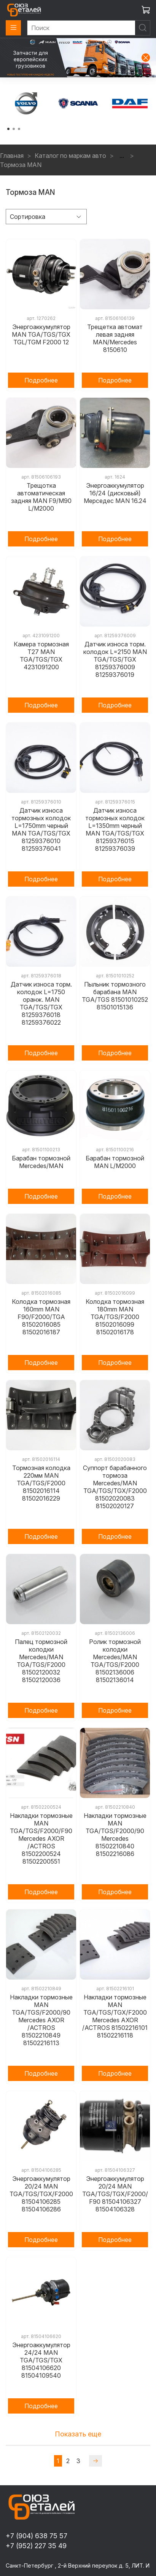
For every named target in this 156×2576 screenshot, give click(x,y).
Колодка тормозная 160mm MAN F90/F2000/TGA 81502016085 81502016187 (41, 1317)
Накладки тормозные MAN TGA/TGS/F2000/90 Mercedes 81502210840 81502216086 (115, 1835)
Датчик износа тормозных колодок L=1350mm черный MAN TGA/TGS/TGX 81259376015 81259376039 (115, 829)
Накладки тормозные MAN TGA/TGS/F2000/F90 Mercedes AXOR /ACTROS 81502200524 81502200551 (41, 1838)
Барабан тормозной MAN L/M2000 (115, 1162)
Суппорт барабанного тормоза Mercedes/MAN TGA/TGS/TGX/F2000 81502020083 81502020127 (115, 1487)
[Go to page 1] (8, 129)
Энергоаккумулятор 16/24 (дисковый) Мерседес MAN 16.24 (115, 493)
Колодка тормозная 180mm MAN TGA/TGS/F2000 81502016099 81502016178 (115, 1317)
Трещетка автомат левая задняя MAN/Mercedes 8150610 (115, 338)
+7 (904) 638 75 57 (36, 2536)
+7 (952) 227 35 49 (36, 2546)
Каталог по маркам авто (70, 155)
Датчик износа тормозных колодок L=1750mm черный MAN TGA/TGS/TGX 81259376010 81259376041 (41, 829)
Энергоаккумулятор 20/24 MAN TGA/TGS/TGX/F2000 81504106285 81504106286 (41, 2194)
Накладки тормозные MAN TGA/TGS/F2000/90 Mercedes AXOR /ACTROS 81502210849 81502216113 (41, 2020)
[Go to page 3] (19, 129)
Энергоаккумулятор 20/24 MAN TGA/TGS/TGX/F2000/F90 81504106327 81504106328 (115, 2194)
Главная (12, 155)
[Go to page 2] (14, 129)
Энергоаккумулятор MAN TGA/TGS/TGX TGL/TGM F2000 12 (41, 334)
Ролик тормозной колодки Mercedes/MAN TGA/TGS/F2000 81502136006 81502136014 (115, 1661)
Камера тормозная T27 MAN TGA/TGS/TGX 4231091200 (41, 655)
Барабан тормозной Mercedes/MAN (41, 1162)
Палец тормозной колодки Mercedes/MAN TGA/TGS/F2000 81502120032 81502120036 (41, 1661)
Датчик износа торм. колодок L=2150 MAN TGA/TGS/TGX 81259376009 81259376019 (115, 659)
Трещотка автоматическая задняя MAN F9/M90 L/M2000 (41, 497)
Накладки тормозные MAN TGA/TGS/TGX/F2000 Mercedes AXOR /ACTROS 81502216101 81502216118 (115, 2016)
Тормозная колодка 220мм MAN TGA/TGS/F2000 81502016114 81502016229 (41, 1483)
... (121, 155)
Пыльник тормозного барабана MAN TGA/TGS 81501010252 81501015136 (115, 995)
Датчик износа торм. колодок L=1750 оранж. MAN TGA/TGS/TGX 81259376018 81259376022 (41, 1003)
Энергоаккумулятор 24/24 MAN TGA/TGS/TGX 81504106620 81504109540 (41, 2360)
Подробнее (41, 380)
